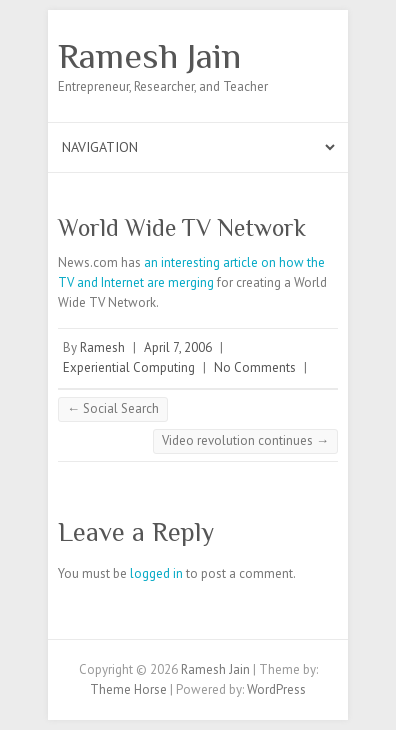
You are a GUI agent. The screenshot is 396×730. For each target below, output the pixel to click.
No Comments (255, 367)
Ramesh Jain (149, 56)
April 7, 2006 (178, 347)
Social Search (113, 408)
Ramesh (102, 347)
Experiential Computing (129, 367)
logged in (156, 573)
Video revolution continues (245, 440)
